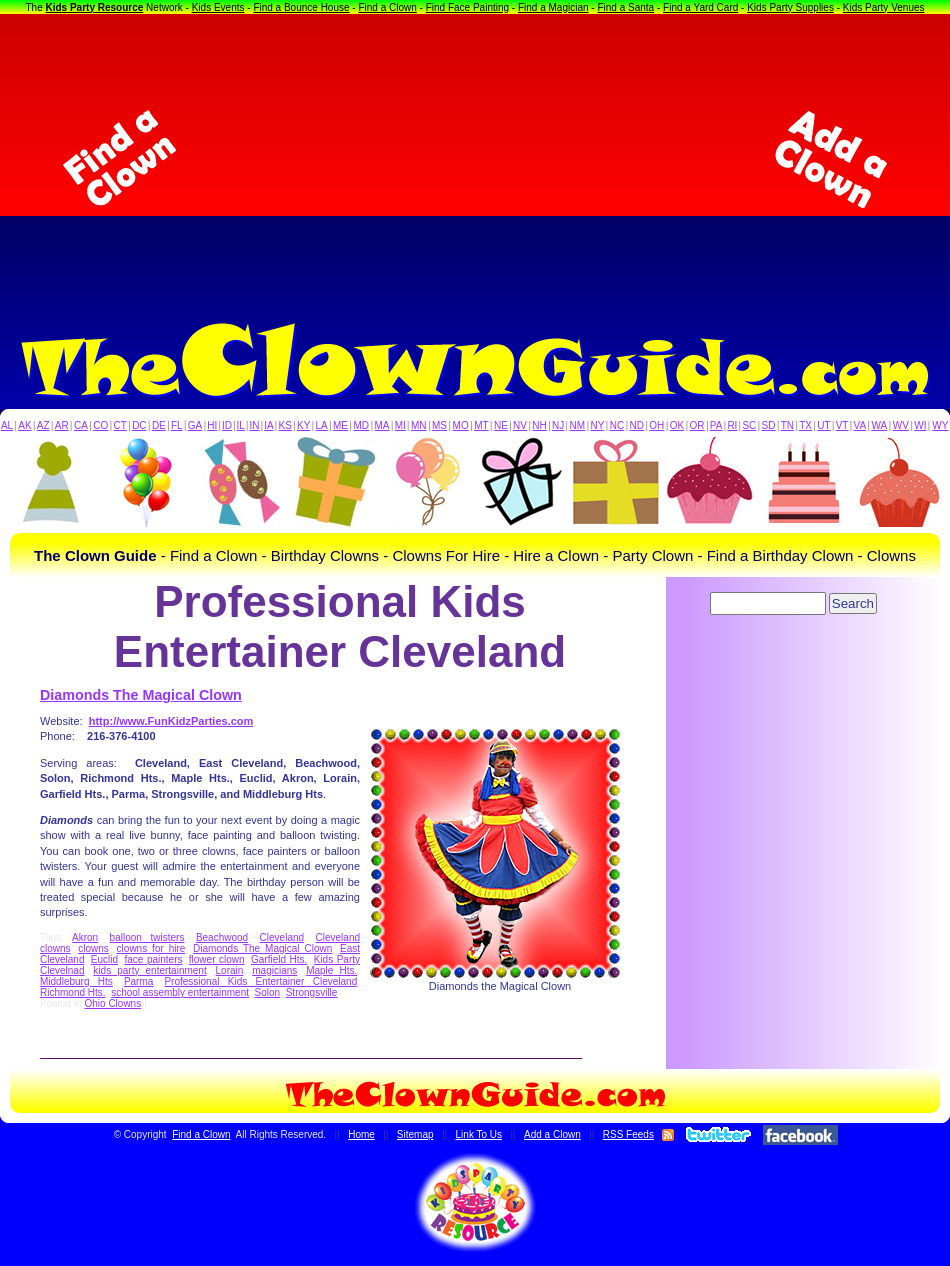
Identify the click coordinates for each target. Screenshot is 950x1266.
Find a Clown (387, 7)
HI (212, 425)
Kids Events (218, 7)
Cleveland (282, 937)
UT (823, 425)
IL (241, 425)
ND (637, 425)
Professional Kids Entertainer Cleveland (260, 981)
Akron (85, 937)
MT (481, 425)
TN (787, 425)
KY (303, 425)
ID (227, 425)
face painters (153, 959)
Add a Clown (552, 1134)
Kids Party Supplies (790, 7)
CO (100, 425)
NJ (558, 425)
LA (322, 425)
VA (860, 425)
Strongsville (312, 992)
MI (400, 425)
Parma (138, 981)
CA (81, 425)
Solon (268, 992)
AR (62, 425)
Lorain (230, 970)
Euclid (104, 959)
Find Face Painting (467, 7)
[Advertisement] (475, 159)
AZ (43, 425)
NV (520, 425)
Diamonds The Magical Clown (141, 695)
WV (901, 425)
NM (578, 425)
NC (617, 425)
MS (439, 425)
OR (697, 425)
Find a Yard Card (700, 7)
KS (285, 425)
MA (382, 425)
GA (195, 425)
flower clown (217, 959)
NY (597, 425)
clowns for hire (151, 948)
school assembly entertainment (180, 992)
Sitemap (415, 1134)
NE (501, 425)
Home (361, 1134)
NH (539, 425)
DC (139, 425)
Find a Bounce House (301, 7)
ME (340, 425)
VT (842, 425)
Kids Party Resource (95, 7)
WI (920, 425)
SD (769, 425)
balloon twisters (147, 937)
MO (461, 425)
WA (880, 425)
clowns (93, 948)
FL (177, 425)
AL (7, 425)
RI (732, 425)
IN (254, 425)
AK (24, 425)
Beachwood (222, 937)
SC (749, 425)
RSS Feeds (628, 1134)
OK (677, 425)
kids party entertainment (149, 970)
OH (656, 425)
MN (419, 425)
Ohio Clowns (112, 1003)
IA (268, 425)
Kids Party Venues (884, 7)
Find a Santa (625, 7)
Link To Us (479, 1134)
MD (362, 425)
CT (120, 425)
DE (159, 425)
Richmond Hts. (73, 992)
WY (940, 425)
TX (805, 425)
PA (716, 425)
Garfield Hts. (279, 959)
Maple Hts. (331, 970)
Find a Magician (553, 7)
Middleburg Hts (76, 981)
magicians (274, 970)
